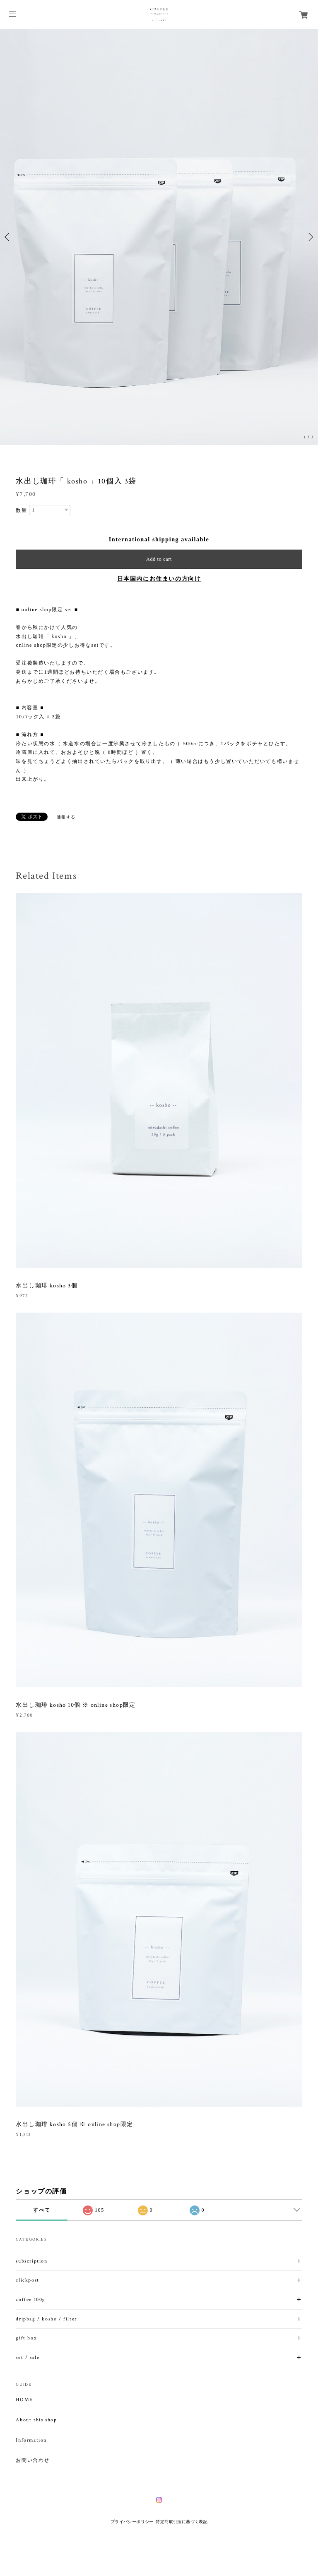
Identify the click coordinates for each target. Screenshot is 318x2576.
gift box (26, 2338)
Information (31, 2440)
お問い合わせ (33, 2461)
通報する (66, 817)
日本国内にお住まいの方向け (159, 579)
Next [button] (309, 237)
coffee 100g (31, 2299)
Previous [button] (8, 237)
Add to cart (159, 559)
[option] (159, 237)
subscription (31, 2261)
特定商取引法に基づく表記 (181, 2521)
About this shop (36, 2420)
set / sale (27, 2357)
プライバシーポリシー (132, 2521)
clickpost (27, 2280)
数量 (21, 510)
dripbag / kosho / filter (46, 2319)
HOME (24, 2400)
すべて (41, 2210)
